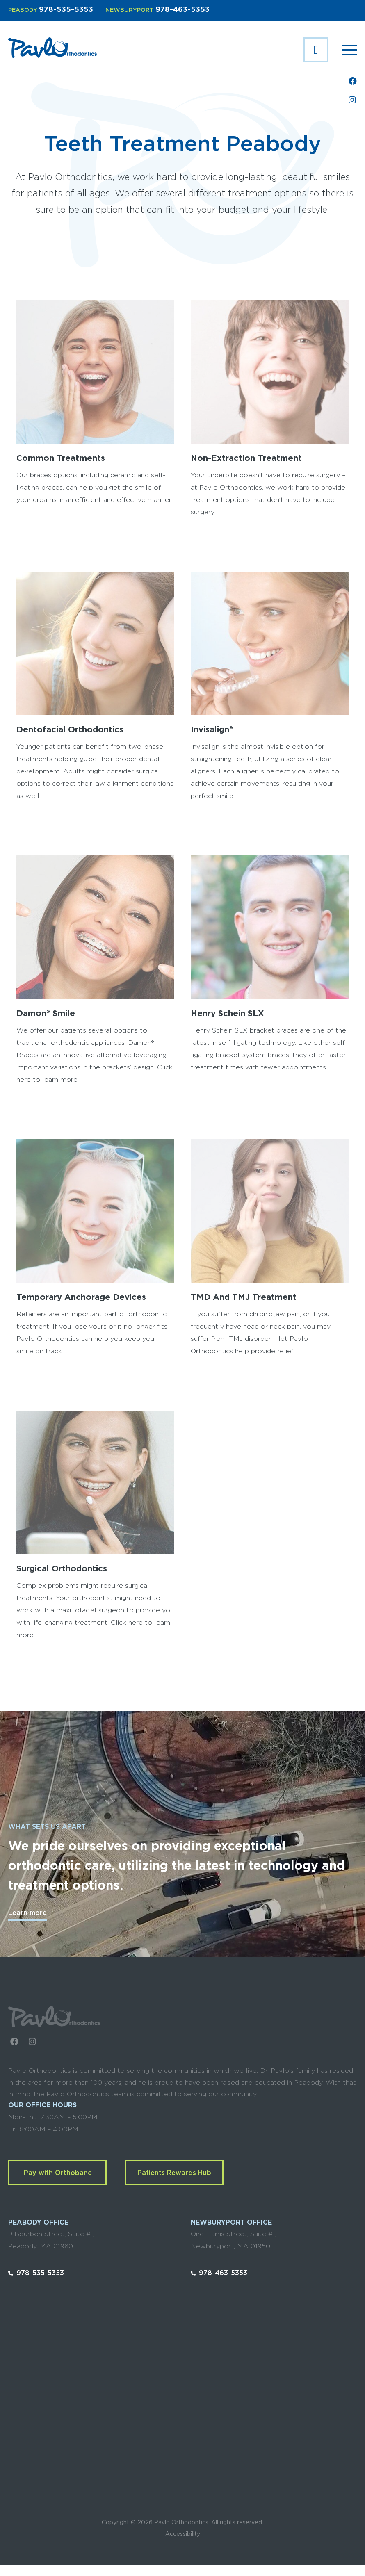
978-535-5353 (66, 10)
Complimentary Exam (315, 49)
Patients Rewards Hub (174, 2173)
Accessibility (182, 2534)
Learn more (27, 1913)
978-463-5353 (182, 10)
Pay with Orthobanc (57, 2173)
